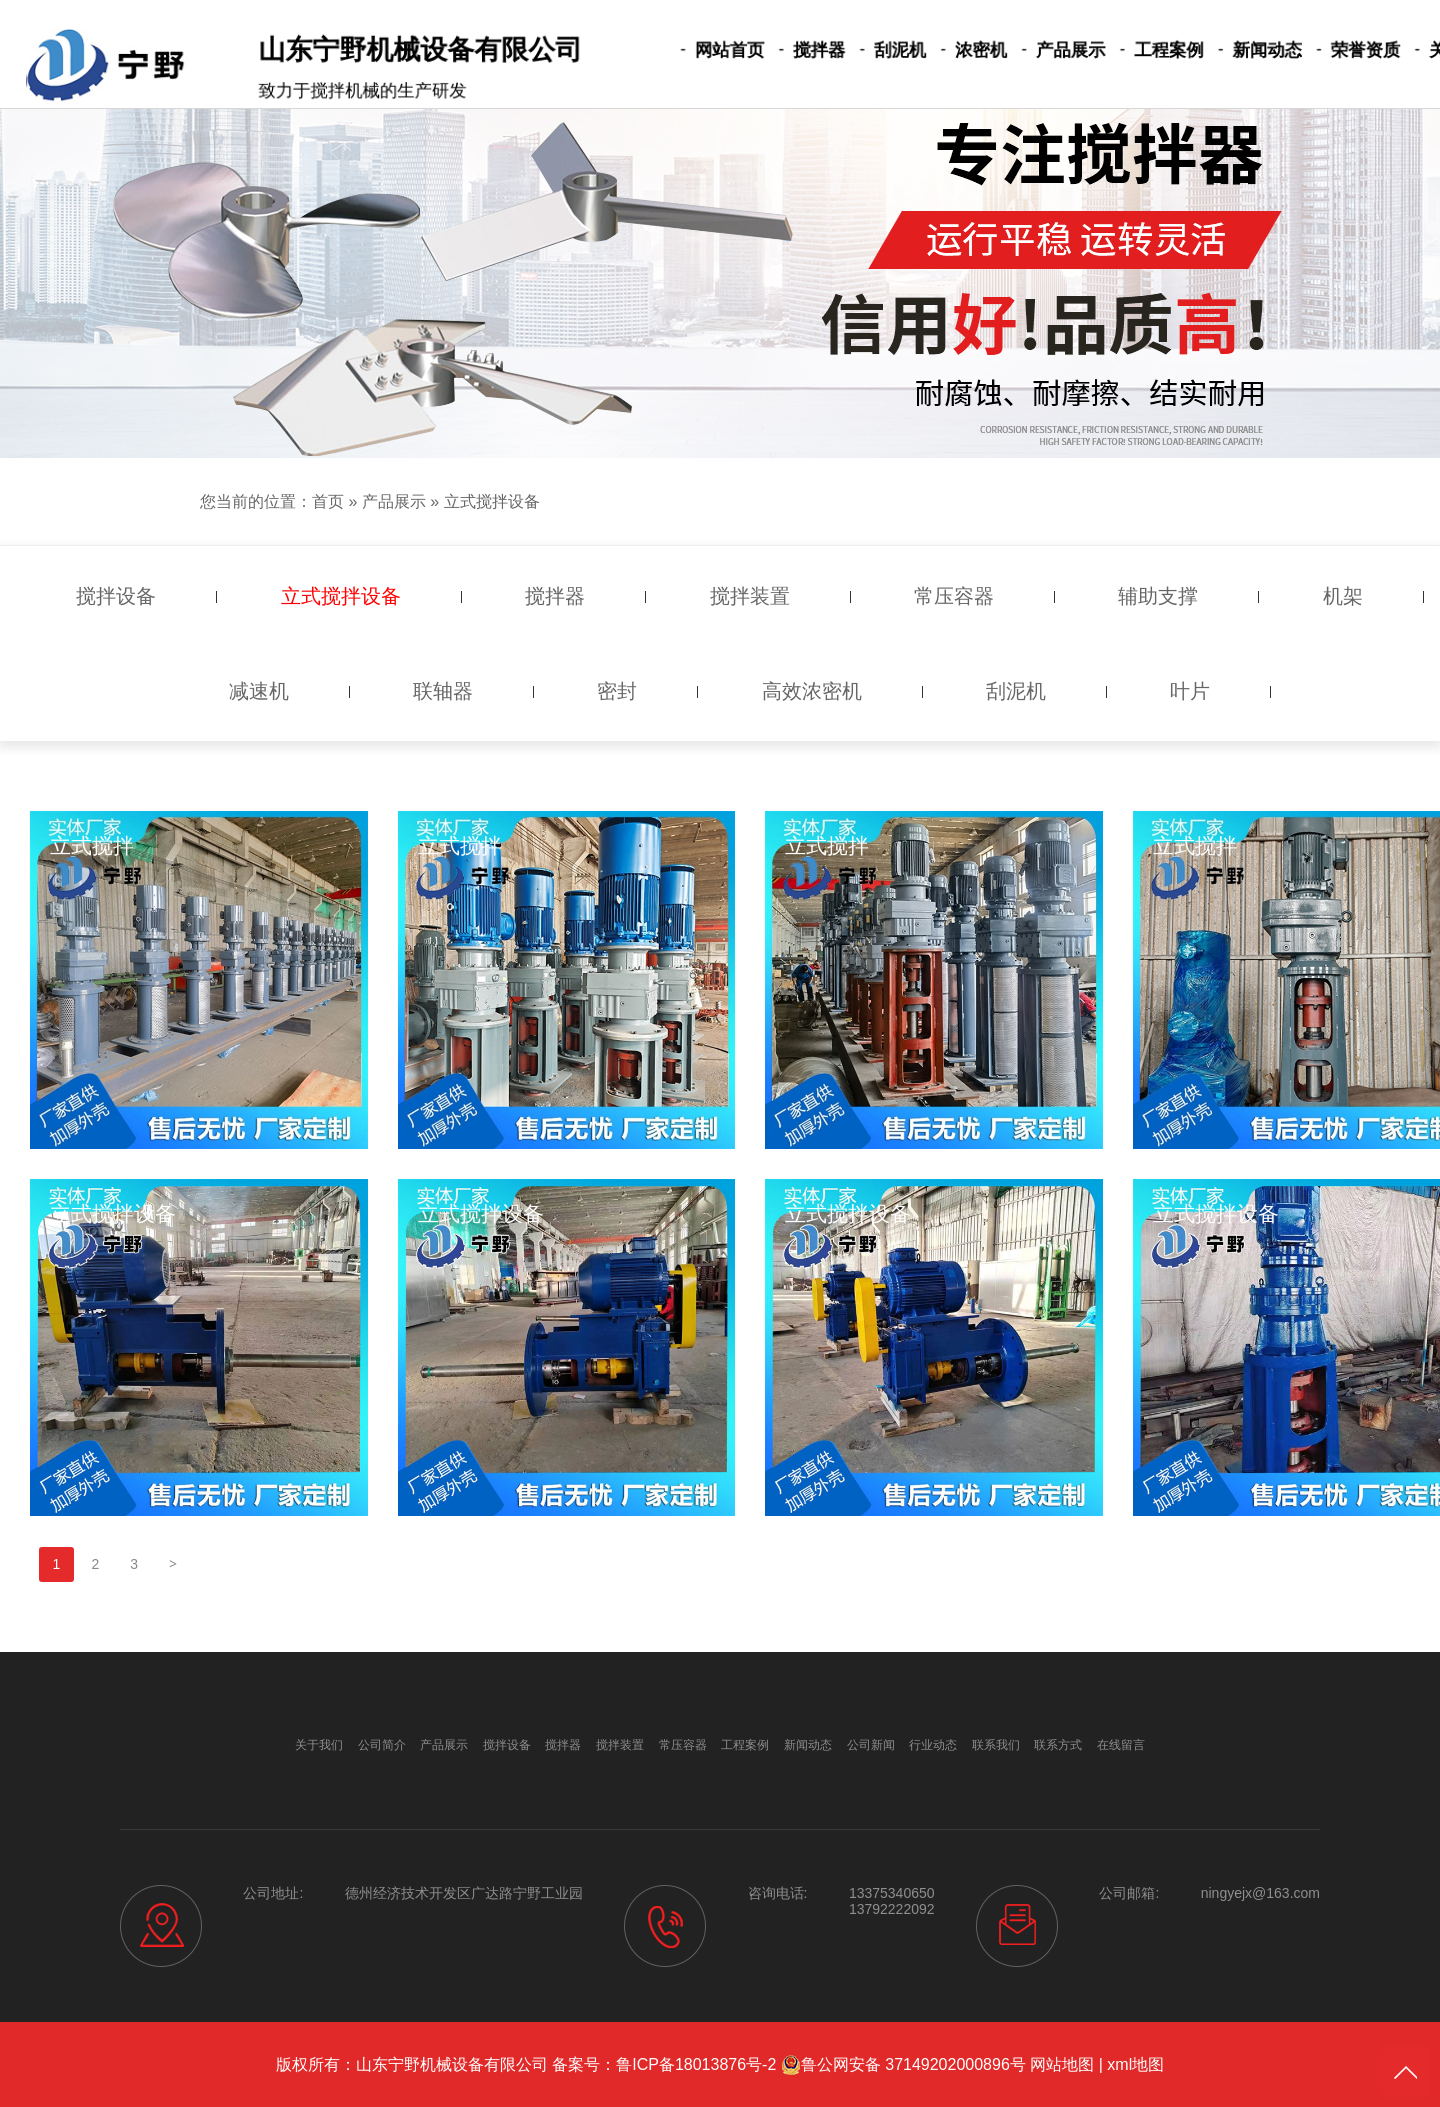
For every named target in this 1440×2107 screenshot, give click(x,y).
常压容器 (683, 1745)
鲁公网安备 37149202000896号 (903, 2065)
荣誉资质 (1297, 50)
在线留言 (1121, 1745)
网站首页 (729, 50)
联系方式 (1058, 1745)
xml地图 (1135, 2064)
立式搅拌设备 (492, 501)
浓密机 (953, 50)
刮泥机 (881, 50)
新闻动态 (1209, 50)
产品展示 (1034, 50)
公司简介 (382, 1745)
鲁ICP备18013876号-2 (696, 2064)
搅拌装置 (620, 1745)
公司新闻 (871, 1745)
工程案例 (1122, 50)
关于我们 (1385, 50)
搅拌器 (808, 50)
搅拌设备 (507, 1745)
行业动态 (933, 1745)
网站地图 (1062, 2064)
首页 (328, 501)
